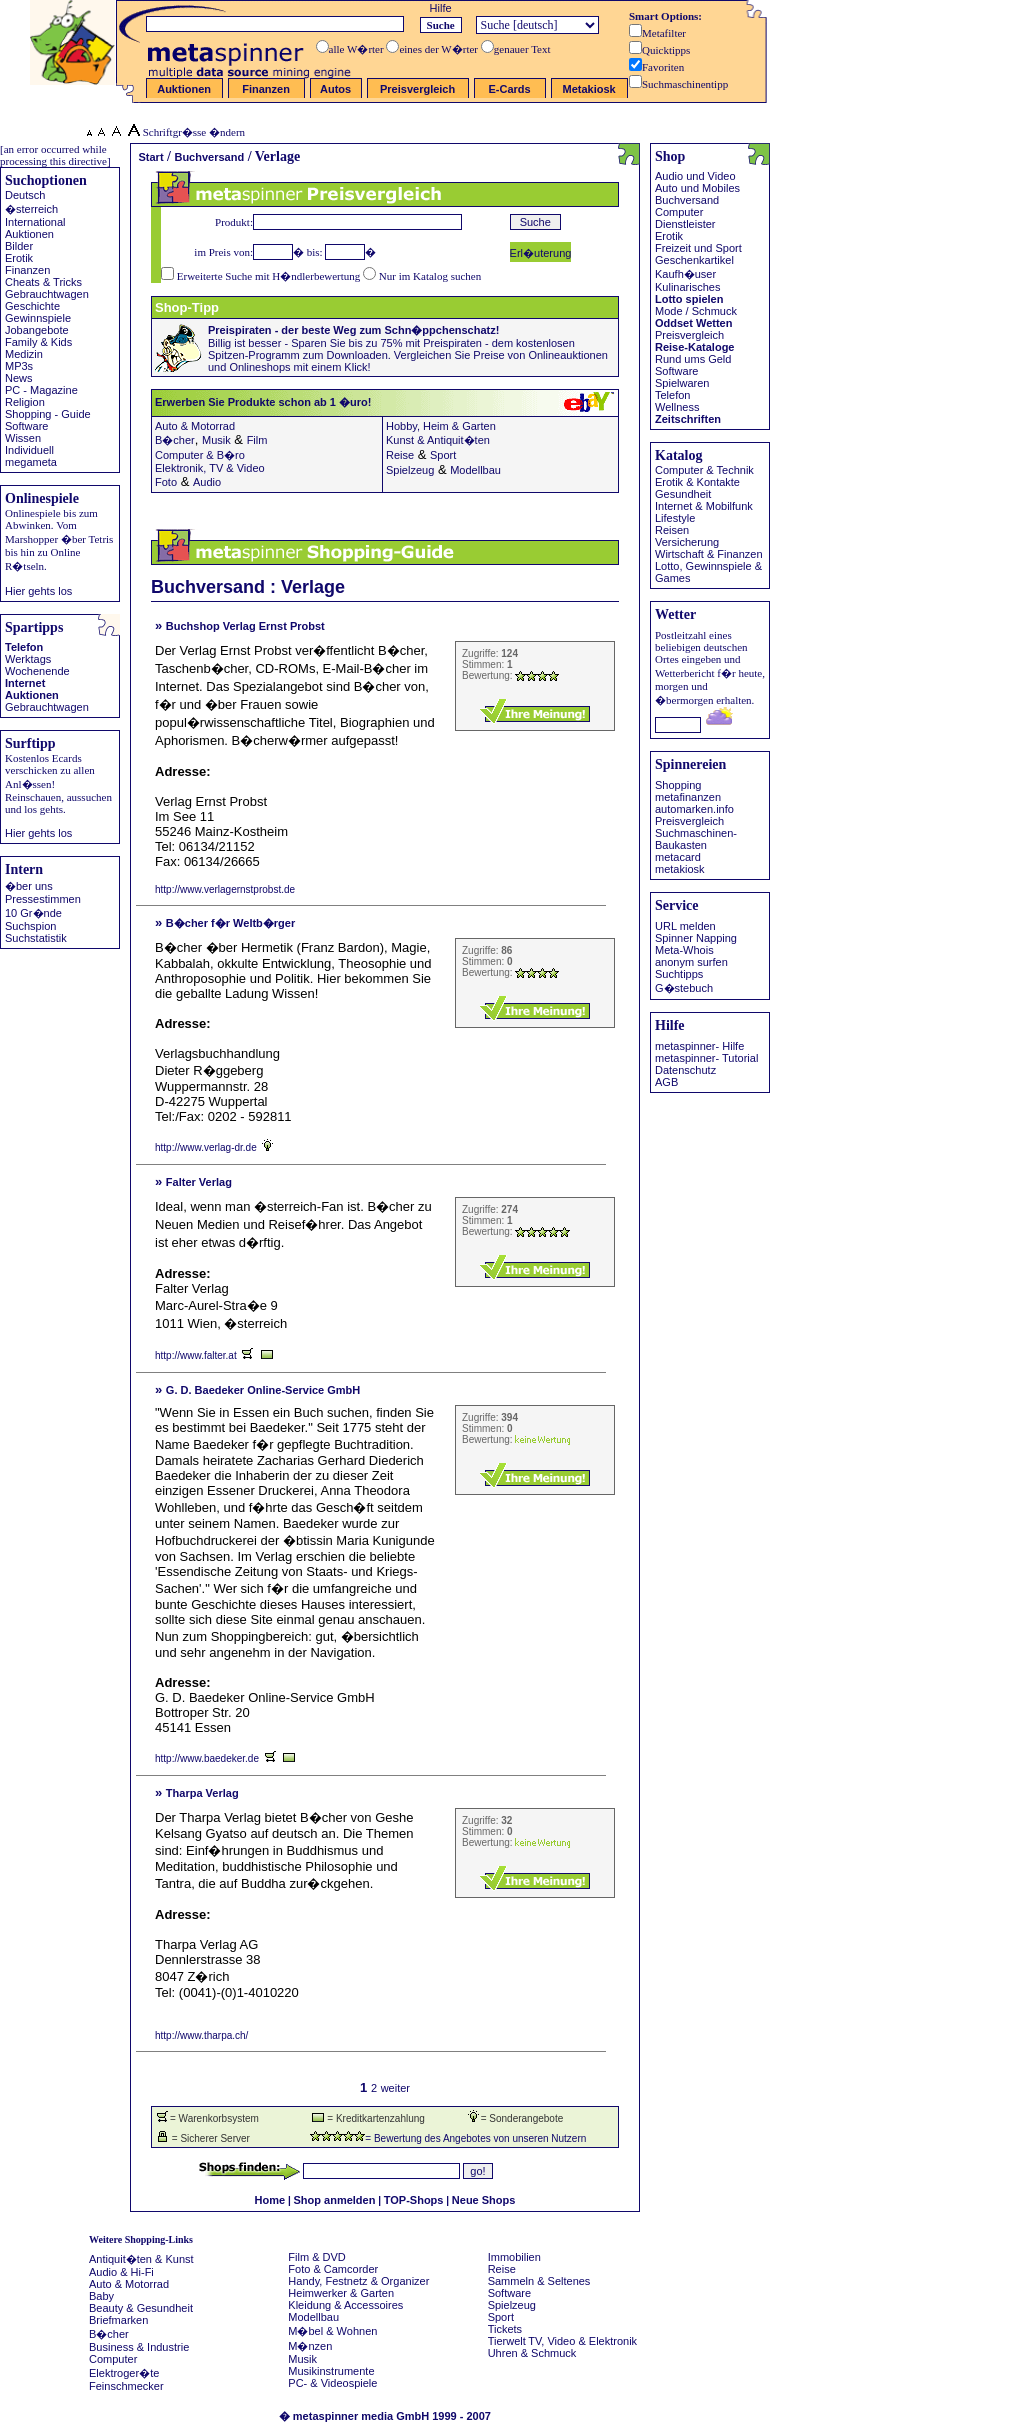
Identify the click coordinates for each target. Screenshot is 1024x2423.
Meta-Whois (684, 950)
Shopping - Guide (48, 414)
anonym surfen (691, 962)
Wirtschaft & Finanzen (709, 554)
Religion (25, 402)
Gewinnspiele (38, 318)
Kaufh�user (685, 274)
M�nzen (310, 2346)
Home (270, 2200)
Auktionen (29, 234)
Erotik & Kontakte (697, 482)
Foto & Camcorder (333, 2269)
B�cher (175, 440)
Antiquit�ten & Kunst (141, 2259)
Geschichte (32, 306)
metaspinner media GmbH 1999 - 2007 (392, 2416)
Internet (25, 683)
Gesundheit (683, 494)
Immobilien (514, 2257)
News (19, 378)
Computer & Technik (704, 470)
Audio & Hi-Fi (121, 2272)
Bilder (19, 246)
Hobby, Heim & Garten (441, 426)
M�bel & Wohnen (332, 2331)
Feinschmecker (126, 2386)
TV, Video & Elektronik (582, 2341)
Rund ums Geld (693, 359)
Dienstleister (685, 224)
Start (151, 157)
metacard (678, 857)
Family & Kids (38, 342)
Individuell (29, 450)
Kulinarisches (687, 287)
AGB (666, 1082)
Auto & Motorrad (195, 426)
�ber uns (29, 886)
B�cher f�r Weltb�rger (230, 923)
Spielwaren (682, 383)
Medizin (24, 354)
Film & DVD (316, 2257)
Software (26, 426)
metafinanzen (688, 797)
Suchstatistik (36, 938)
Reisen (672, 530)
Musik (216, 440)
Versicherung (687, 542)
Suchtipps (679, 974)
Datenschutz (685, 1070)
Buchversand (209, 157)
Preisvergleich (689, 335)
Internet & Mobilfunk (704, 506)
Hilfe (441, 8)
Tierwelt (507, 2341)
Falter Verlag (199, 1182)
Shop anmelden (335, 2200)
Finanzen (27, 270)
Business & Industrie (139, 2347)
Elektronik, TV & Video (210, 468)
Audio (207, 482)
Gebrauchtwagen (47, 294)
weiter (395, 2088)
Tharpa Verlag (202, 1793)
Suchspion (30, 926)
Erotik (19, 258)
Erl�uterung (541, 253)
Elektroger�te (124, 2373)
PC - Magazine (41, 390)
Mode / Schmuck (696, 311)
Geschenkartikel (694, 260)
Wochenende (37, 671)
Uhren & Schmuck (532, 2353)
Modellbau (475, 470)
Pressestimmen (43, 899)
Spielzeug (410, 470)
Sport (443, 455)
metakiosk (680, 869)
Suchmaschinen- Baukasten (696, 839)
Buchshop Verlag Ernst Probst (245, 626)
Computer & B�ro (200, 455)
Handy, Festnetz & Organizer (358, 2281)
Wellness (677, 407)
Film (257, 440)
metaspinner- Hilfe (699, 1046)
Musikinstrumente (331, 2371)
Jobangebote (37, 330)
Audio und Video (695, 176)
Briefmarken (118, 2320)
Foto (166, 482)
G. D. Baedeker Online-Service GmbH (263, 1390)
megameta (31, 462)
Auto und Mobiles (697, 188)
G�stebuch (684, 988)
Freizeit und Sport (698, 248)
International (35, 222)
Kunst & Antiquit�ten (438, 440)
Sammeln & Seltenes (539, 2281)
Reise (400, 455)
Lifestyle (675, 518)
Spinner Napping (696, 938)
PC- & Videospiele (332, 2383)
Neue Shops (484, 2200)
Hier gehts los (38, 591)
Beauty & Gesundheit (141, 2308)
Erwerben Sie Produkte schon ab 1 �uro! (338, 402)
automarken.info (694, 809)
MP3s (19, 366)
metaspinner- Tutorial (706, 1058)
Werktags (28, 659)
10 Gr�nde (33, 913)
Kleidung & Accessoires (345, 2305)
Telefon (24, 647)
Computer (679, 212)
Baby (101, 2296)
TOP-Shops (414, 2200)
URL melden (685, 926)
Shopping (678, 785)
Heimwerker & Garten (341, 2293)
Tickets (505, 2329)
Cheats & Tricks (43, 282)
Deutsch (25, 195)
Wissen (23, 438)
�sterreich (31, 209)
